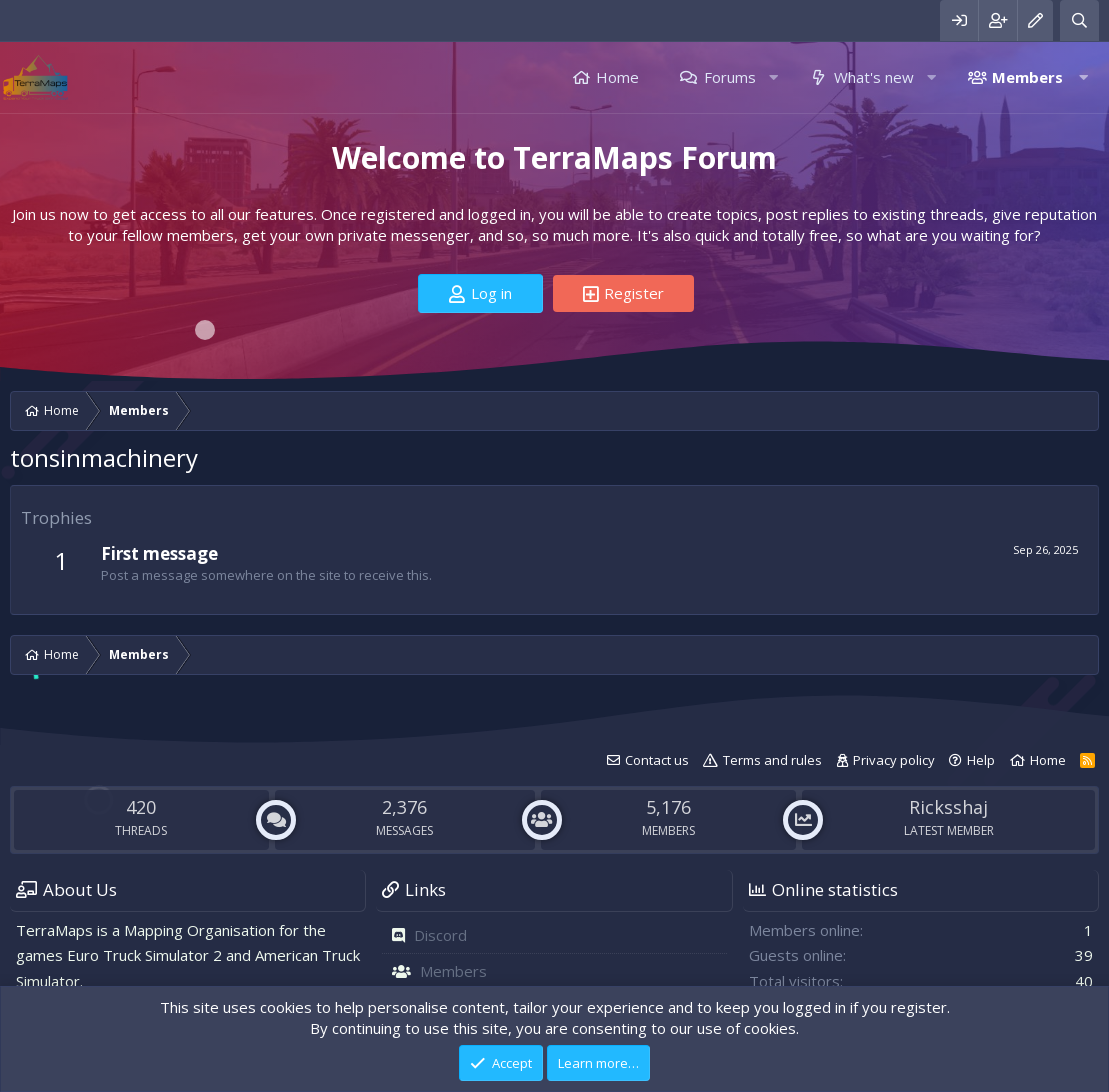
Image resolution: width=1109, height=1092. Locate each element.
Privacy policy (894, 760)
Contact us (657, 760)
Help (981, 760)
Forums (730, 77)
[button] (773, 77)
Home (617, 77)
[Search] (1079, 20)
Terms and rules (772, 760)
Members (1027, 77)
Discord (440, 935)
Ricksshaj (948, 807)
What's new (874, 77)
